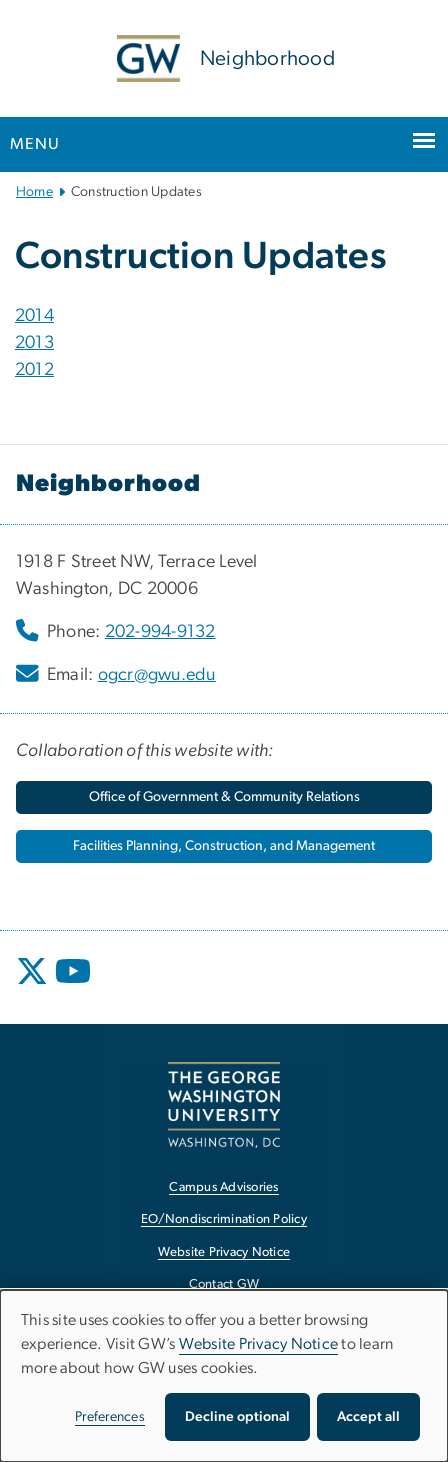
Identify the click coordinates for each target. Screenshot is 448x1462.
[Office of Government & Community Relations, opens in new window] (224, 797)
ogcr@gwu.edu (157, 675)
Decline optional (237, 1417)
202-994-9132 (160, 632)
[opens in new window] (34, 986)
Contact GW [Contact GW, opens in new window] (224, 1284)
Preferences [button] (110, 1417)
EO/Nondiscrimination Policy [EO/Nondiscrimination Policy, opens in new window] (224, 1219)
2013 (34, 343)
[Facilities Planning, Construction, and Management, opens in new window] (224, 846)
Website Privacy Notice (259, 1344)
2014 (34, 316)
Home (34, 192)
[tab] (224, 316)
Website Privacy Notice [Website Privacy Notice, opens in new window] (224, 1252)
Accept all (368, 1417)
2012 (34, 370)
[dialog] (224, 1376)
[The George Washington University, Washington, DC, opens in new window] (224, 1104)
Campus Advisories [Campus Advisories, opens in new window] (223, 1187)
